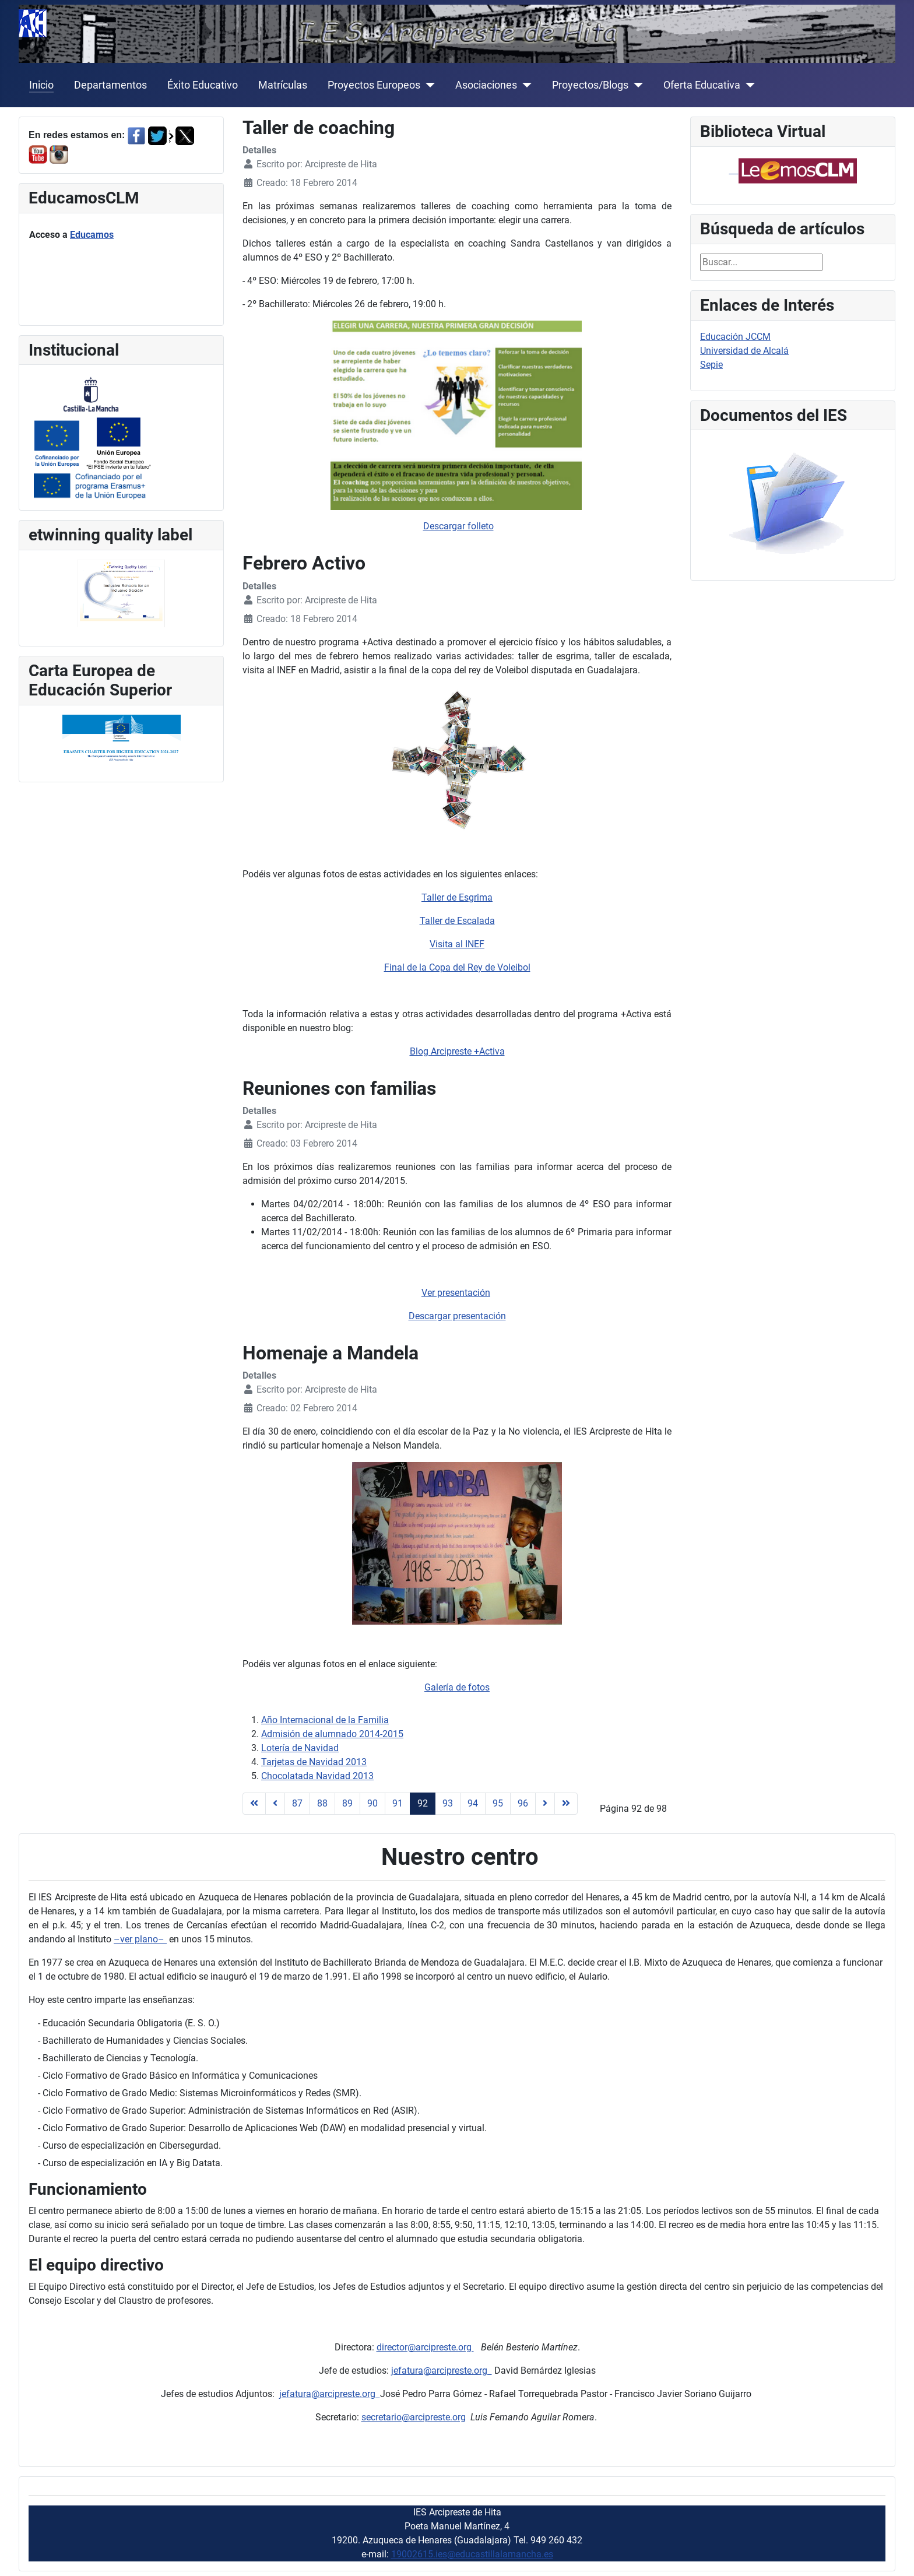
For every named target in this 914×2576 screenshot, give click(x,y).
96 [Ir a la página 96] (523, 1803)
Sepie (711, 364)
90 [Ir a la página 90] (372, 1803)
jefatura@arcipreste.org (441, 2370)
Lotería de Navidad (300, 1747)
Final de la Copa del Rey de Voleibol (457, 967)
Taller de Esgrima (457, 897)
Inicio (41, 85)
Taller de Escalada (457, 920)
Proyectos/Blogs (590, 85)
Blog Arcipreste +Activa (457, 1051)
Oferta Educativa (701, 85)
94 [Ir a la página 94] (472, 1803)
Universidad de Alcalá (744, 350)
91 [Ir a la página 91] (397, 1803)
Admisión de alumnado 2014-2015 (332, 1733)
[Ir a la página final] (566, 1804)
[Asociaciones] (524, 85)
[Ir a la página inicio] (254, 1804)
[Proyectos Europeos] (427, 85)
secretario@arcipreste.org (413, 2417)
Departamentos (110, 85)
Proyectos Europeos (374, 85)
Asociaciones (486, 85)
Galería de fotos (457, 1687)
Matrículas (282, 85)
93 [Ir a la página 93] (447, 1803)
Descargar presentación (457, 1316)
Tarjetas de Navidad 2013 (314, 1761)
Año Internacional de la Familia (325, 1719)
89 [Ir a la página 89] (347, 1803)
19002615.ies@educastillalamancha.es (472, 2554)
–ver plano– (140, 1939)
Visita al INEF (457, 944)
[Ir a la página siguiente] (545, 1804)
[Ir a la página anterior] (275, 1804)
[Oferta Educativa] (747, 85)
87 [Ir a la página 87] (297, 1803)
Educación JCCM (735, 336)
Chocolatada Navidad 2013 (317, 1775)
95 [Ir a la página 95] (498, 1803)
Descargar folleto (458, 526)
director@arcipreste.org (425, 2347)
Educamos (92, 234)
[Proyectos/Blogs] (635, 85)
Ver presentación (455, 1292)
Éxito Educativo (202, 85)
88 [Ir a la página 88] (322, 1803)
